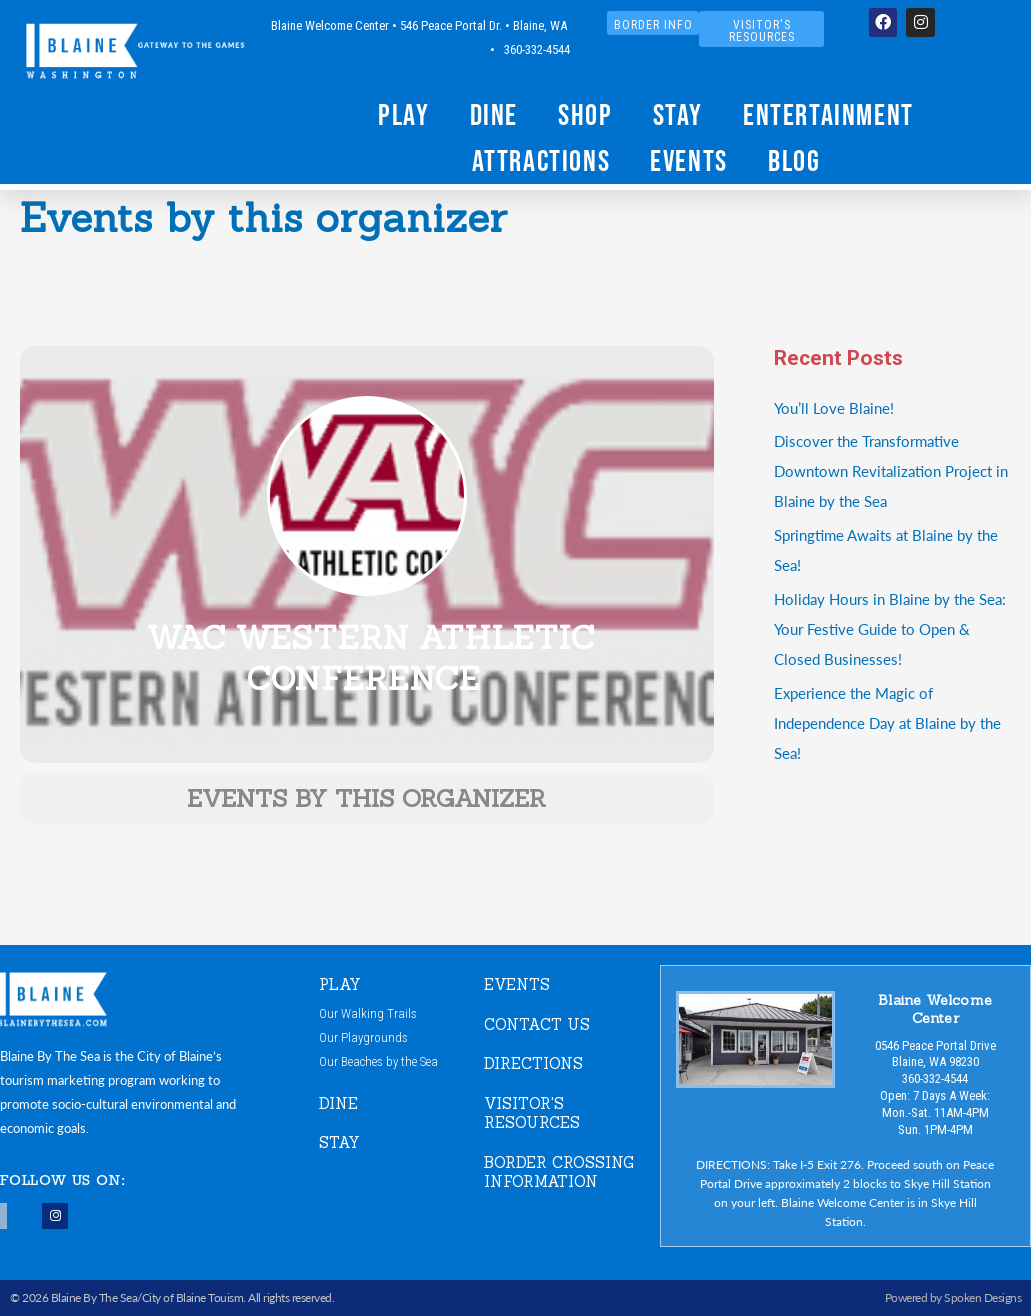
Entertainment (828, 114)
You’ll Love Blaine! (834, 407)
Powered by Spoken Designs (953, 1297)
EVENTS (517, 984)
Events (689, 160)
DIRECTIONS (533, 1063)
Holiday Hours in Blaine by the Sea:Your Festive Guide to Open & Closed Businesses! (890, 628)
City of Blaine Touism (193, 1297)
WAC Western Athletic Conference (371, 658)
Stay (678, 114)
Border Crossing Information (559, 1172)
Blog (794, 160)
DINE (338, 1103)
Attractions (541, 160)
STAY (339, 1142)
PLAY (340, 984)
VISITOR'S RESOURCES (532, 1113)
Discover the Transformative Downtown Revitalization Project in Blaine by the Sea (891, 470)
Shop (585, 114)
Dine (494, 114)
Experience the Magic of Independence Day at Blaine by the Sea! (887, 722)
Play (403, 114)
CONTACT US (537, 1024)
